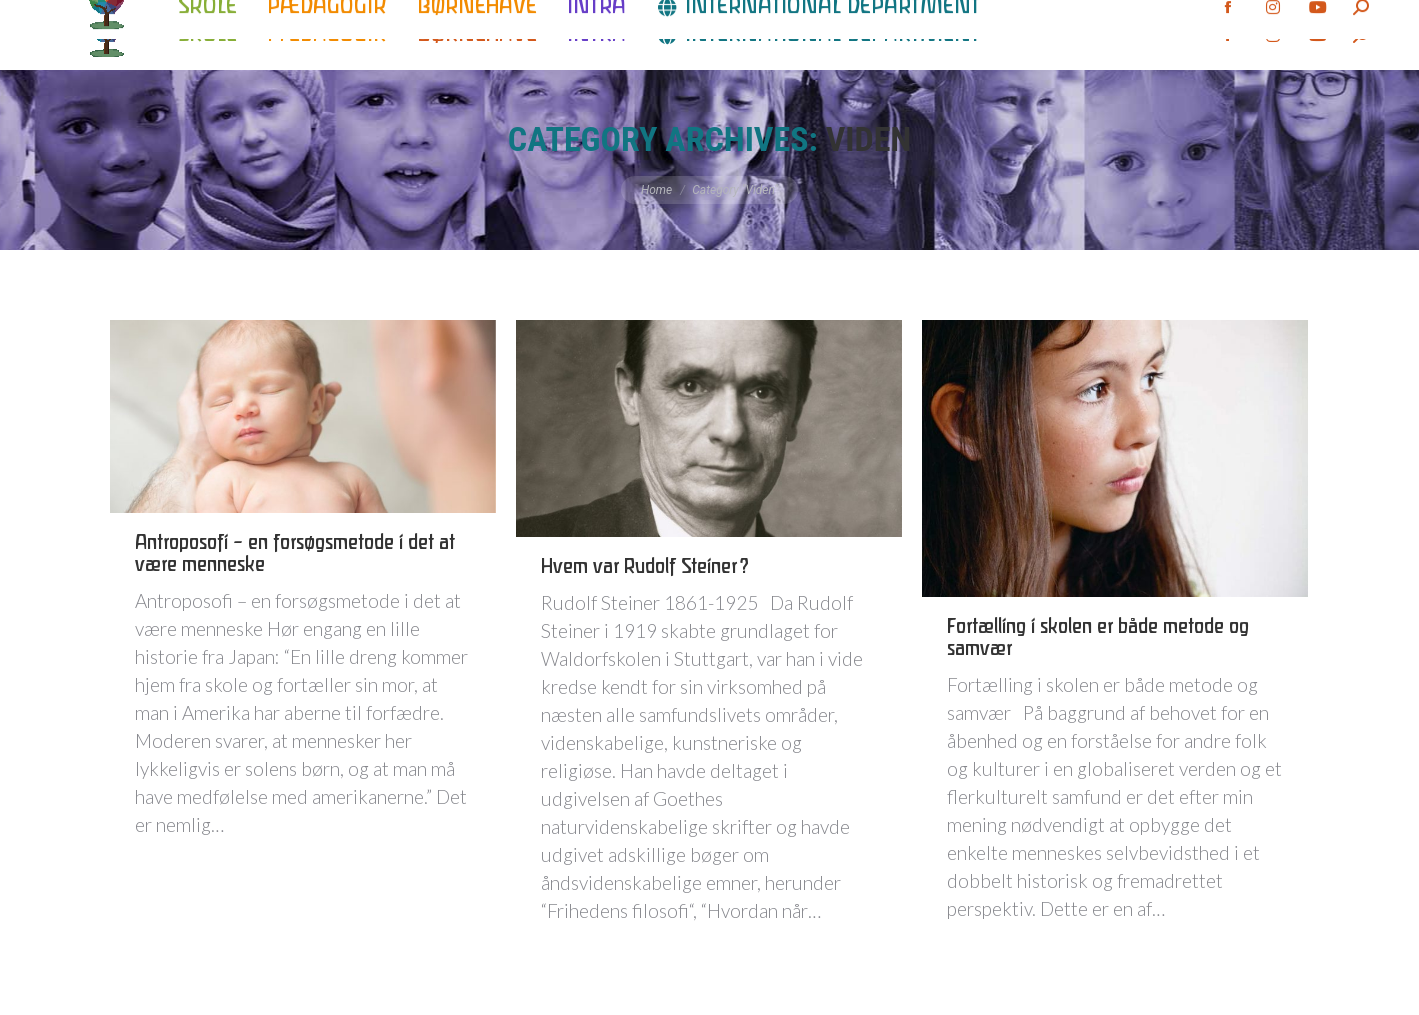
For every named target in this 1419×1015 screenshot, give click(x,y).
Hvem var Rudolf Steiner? (645, 567)
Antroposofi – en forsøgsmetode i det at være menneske (295, 554)
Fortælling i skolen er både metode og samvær (1098, 638)
